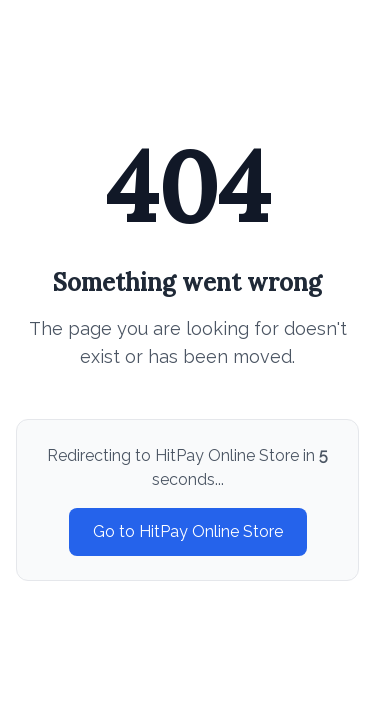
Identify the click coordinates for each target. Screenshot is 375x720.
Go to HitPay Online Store (188, 531)
